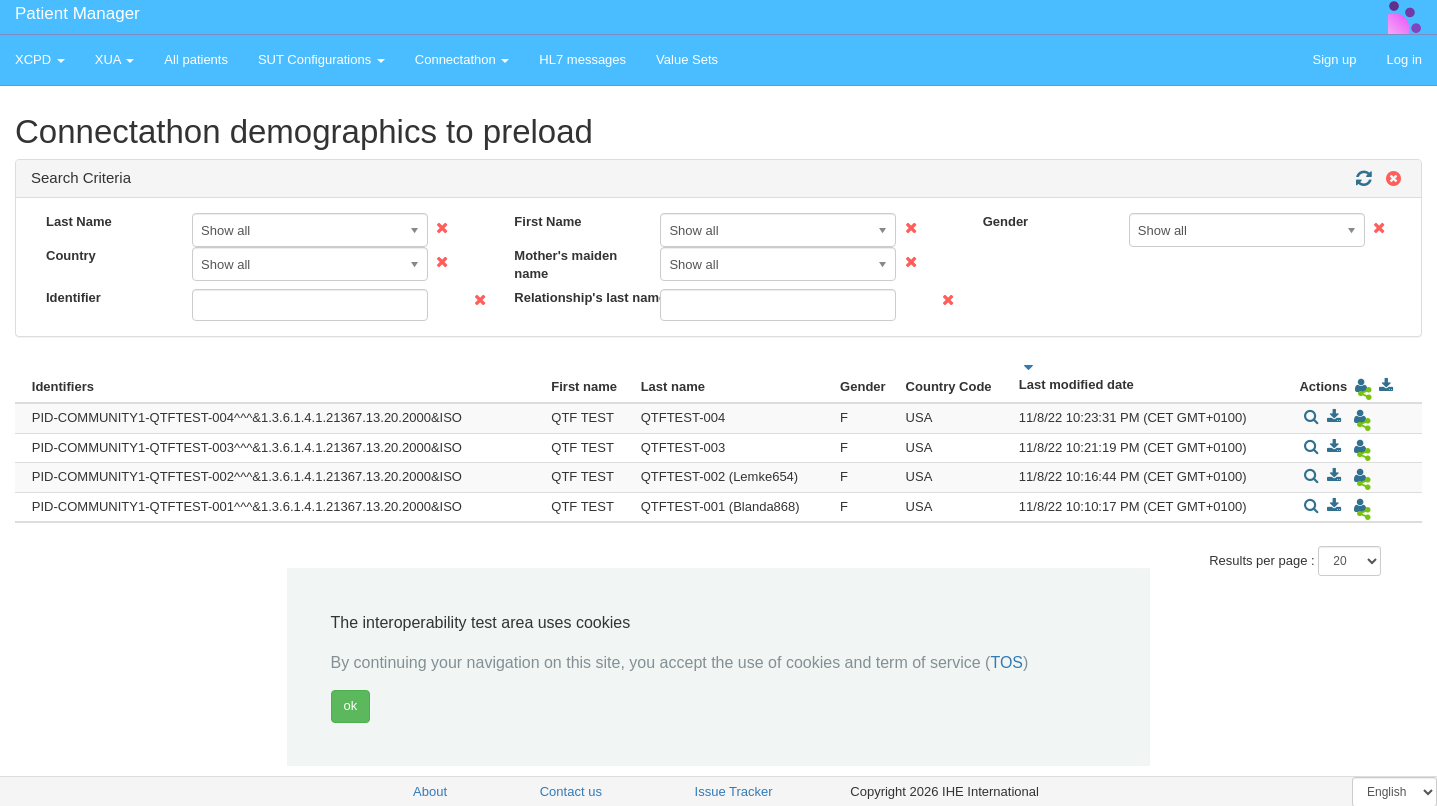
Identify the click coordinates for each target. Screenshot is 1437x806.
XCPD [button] (40, 59)
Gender (1006, 221)
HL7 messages (582, 59)
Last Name (79, 221)
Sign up (1334, 59)
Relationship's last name (579, 297)
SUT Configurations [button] (321, 59)
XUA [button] (115, 59)
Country (71, 255)
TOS (1006, 662)
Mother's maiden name (565, 265)
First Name (547, 221)
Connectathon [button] (462, 59)
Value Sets (687, 59)
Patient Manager (77, 13)
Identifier (73, 297)
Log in (1404, 59)
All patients (196, 59)
